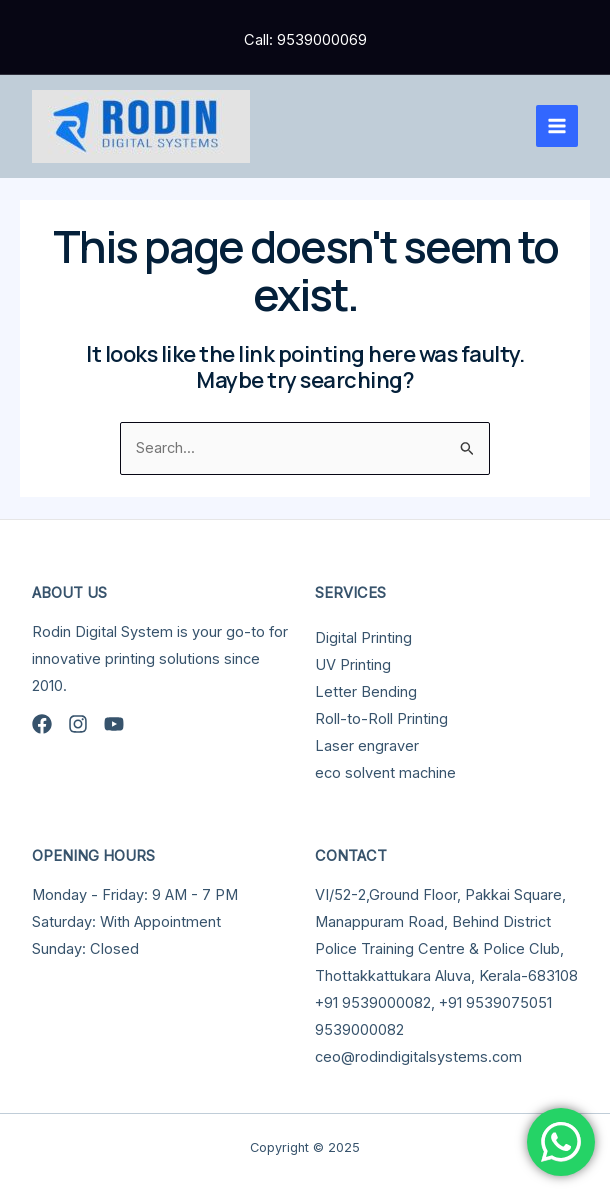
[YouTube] (114, 724)
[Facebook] (42, 724)
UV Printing (353, 665)
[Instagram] (78, 724)
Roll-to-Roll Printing (381, 719)
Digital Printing (363, 638)
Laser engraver (367, 746)
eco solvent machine (385, 773)
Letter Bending (366, 692)
